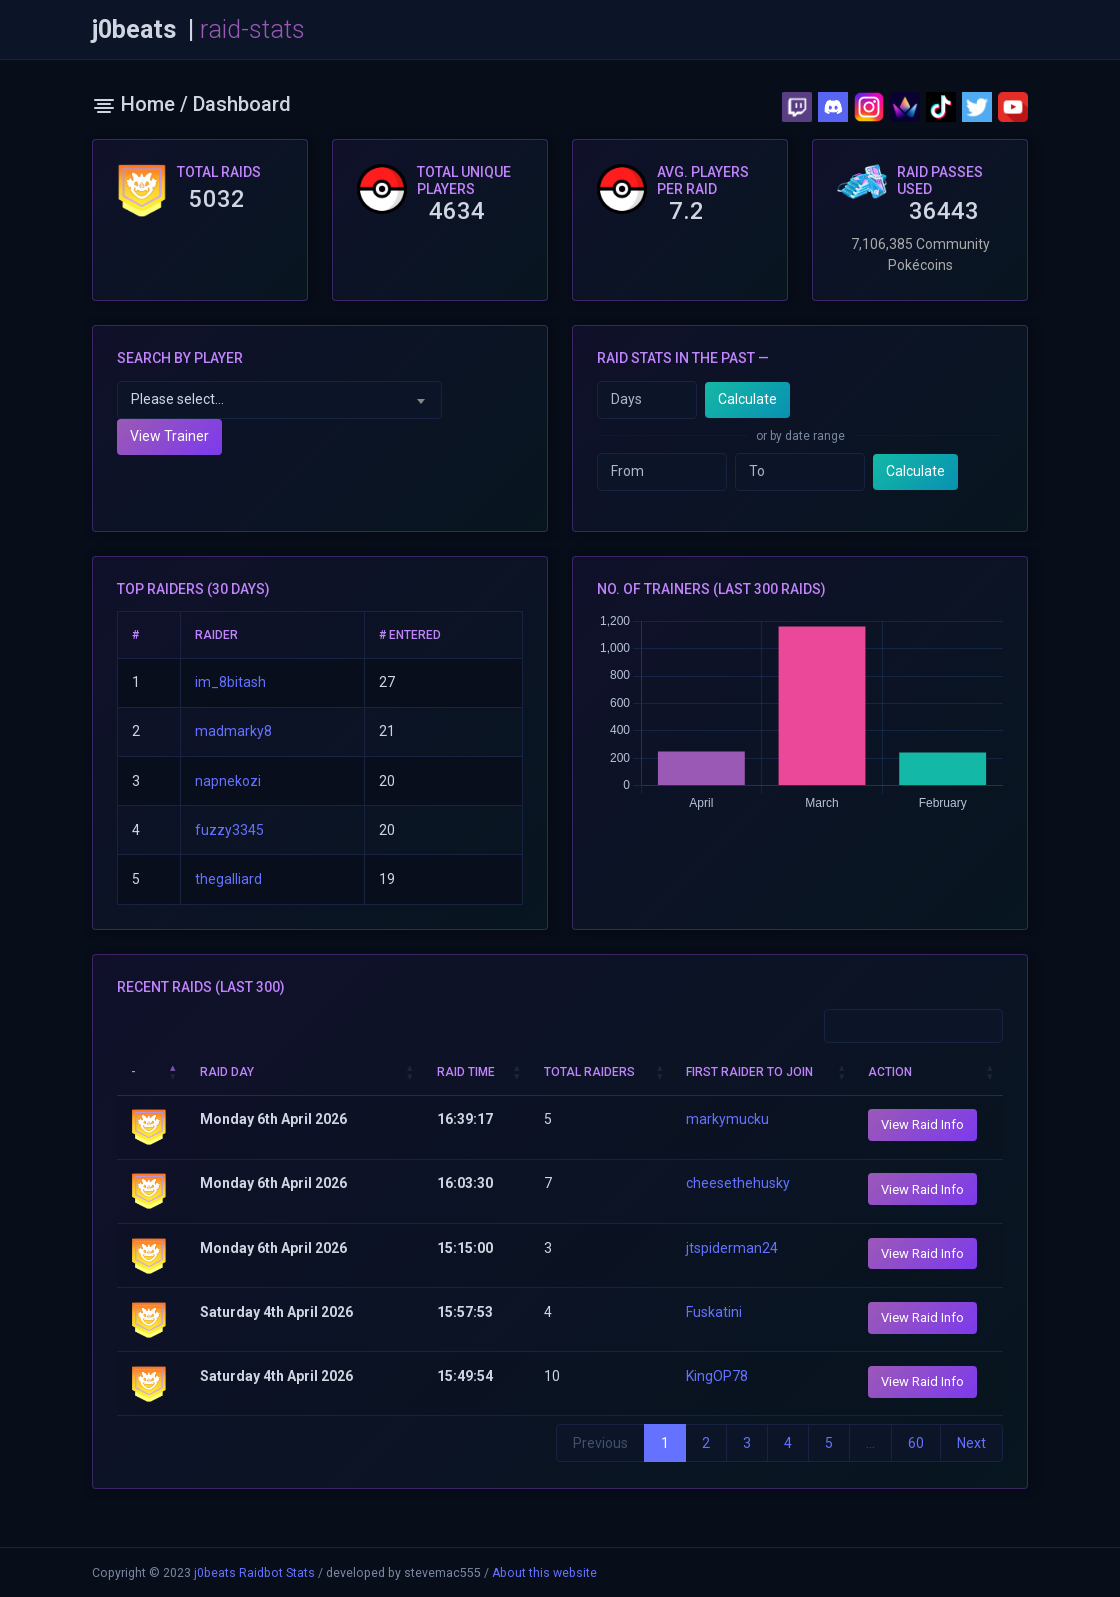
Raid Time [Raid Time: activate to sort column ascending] (466, 1072)
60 (916, 1443)
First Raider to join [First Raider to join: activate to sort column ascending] (749, 1072)
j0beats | (198, 30)
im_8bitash (230, 682)
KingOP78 (717, 1376)
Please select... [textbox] (177, 399)
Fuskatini (714, 1312)
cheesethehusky (738, 1183)
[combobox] (279, 400)
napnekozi (228, 781)
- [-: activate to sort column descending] (133, 1072)
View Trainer (169, 436)
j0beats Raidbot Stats (254, 1573)
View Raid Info (922, 1124)
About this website (544, 1573)
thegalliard (228, 879)
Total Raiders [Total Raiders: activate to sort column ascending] (589, 1072)
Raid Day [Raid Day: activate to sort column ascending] (227, 1072)
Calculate (747, 399)
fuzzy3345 (229, 830)
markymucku (727, 1119)
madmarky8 (233, 731)
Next (971, 1443)
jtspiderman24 (732, 1248)
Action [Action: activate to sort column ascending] (890, 1072)
